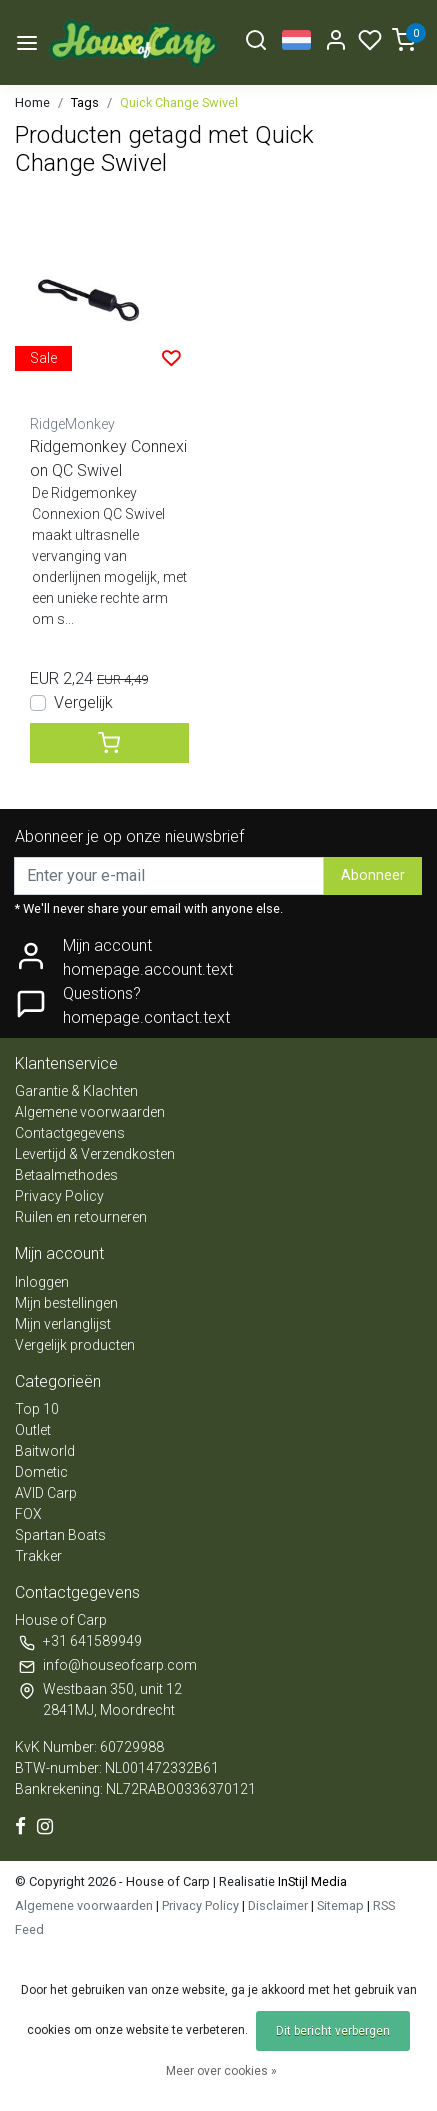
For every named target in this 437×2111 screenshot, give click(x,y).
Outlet (33, 1430)
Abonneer (373, 875)
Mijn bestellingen (66, 1303)
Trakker (38, 1556)
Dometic (41, 1472)
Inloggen (42, 1282)
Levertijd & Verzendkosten (95, 1154)
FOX (28, 1514)
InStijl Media (311, 1881)
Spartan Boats (60, 1535)
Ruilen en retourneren (81, 1217)
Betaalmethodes (66, 1175)
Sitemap (340, 1905)
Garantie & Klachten (76, 1091)
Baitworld (45, 1451)
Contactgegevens (70, 1133)
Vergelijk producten (75, 1345)
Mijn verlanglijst (63, 1324)
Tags (85, 102)
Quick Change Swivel (179, 102)
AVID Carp (46, 1493)
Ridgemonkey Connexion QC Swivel (108, 458)
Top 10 (37, 1409)
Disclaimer (278, 1905)
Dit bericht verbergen (333, 2031)
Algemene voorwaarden (90, 1112)
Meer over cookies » (221, 2071)
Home (32, 102)
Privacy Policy (59, 1196)
